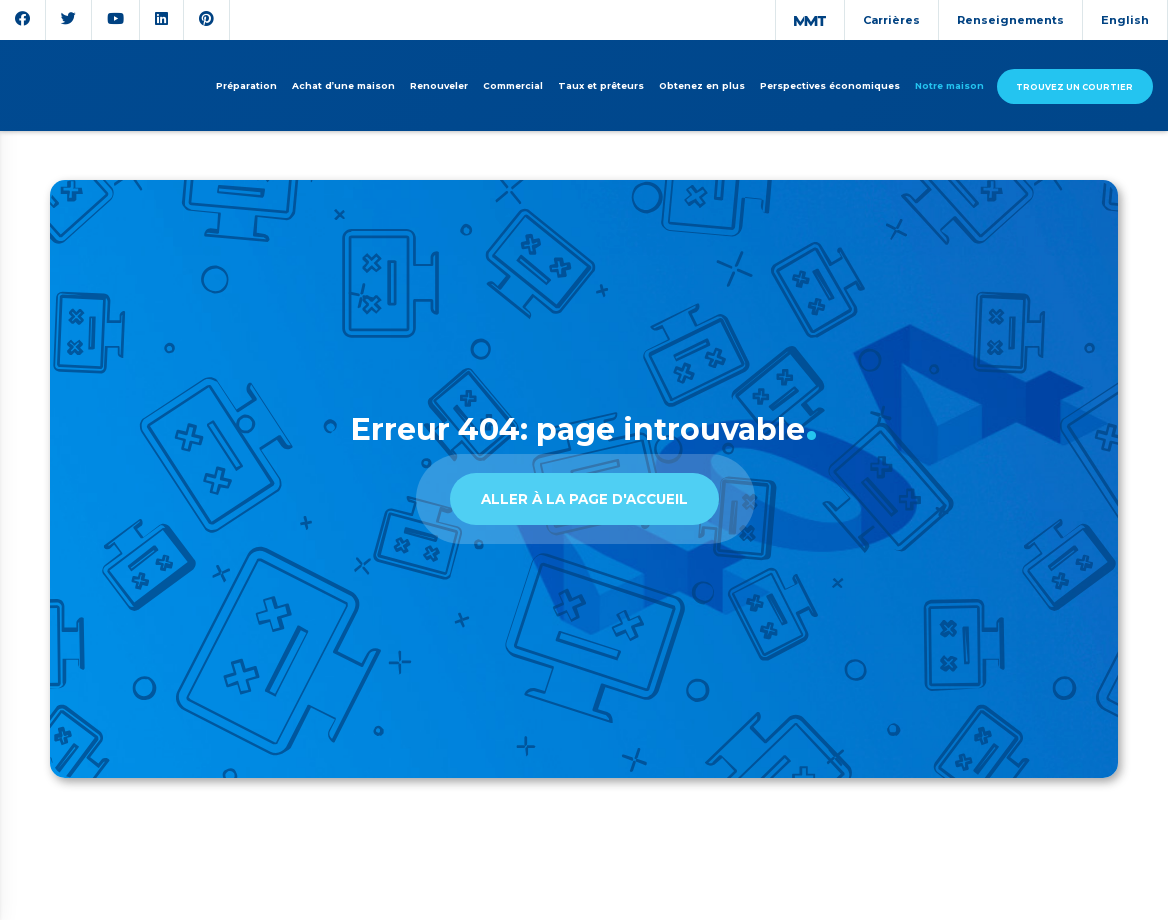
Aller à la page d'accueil (584, 499)
